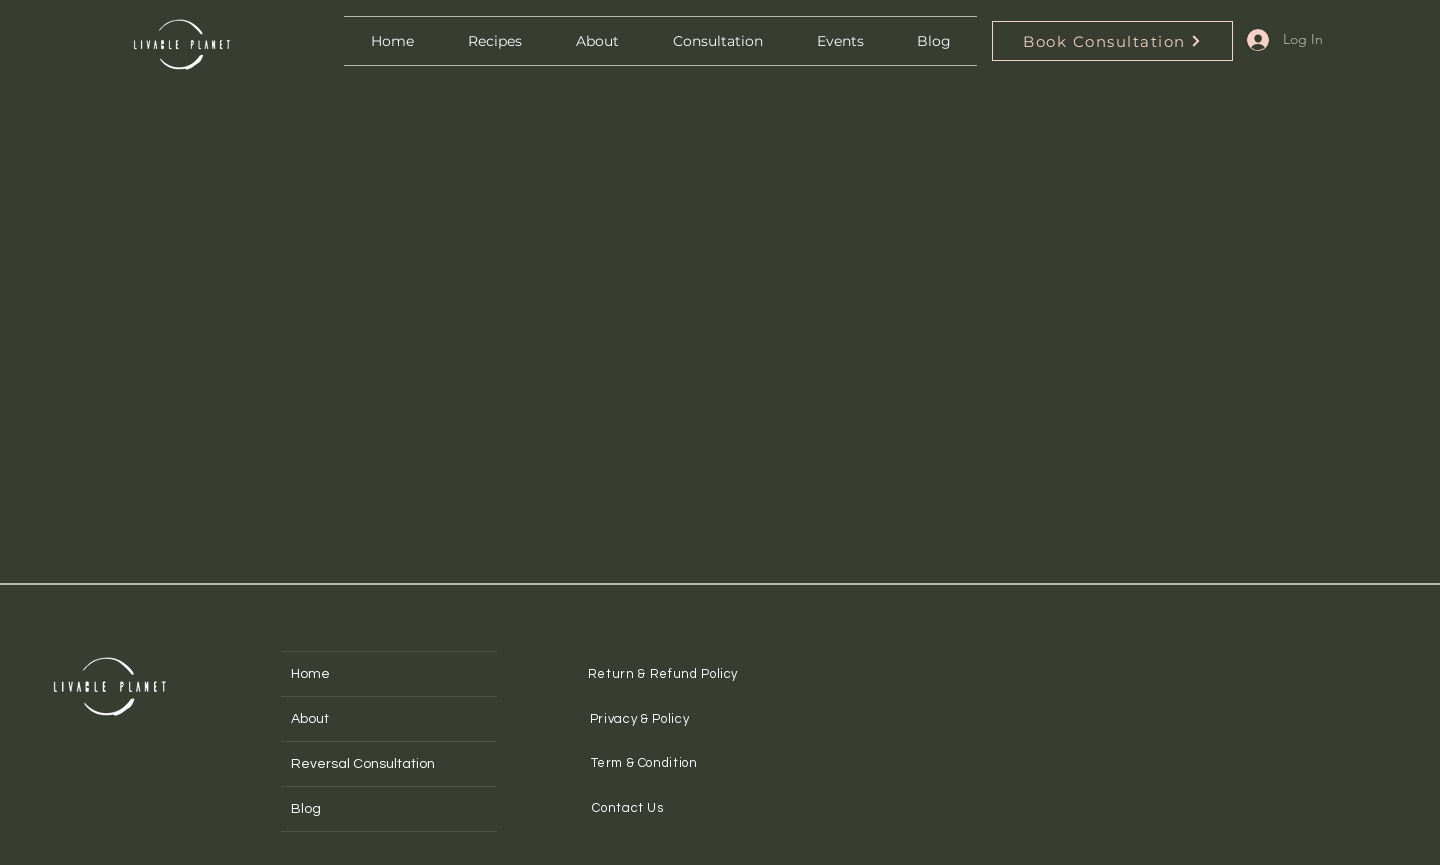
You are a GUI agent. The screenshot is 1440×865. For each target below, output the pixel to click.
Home (310, 674)
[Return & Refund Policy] (668, 673)
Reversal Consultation (363, 764)
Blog (306, 809)
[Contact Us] (633, 807)
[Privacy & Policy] (644, 718)
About (310, 719)
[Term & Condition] (649, 762)
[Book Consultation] (1112, 41)
